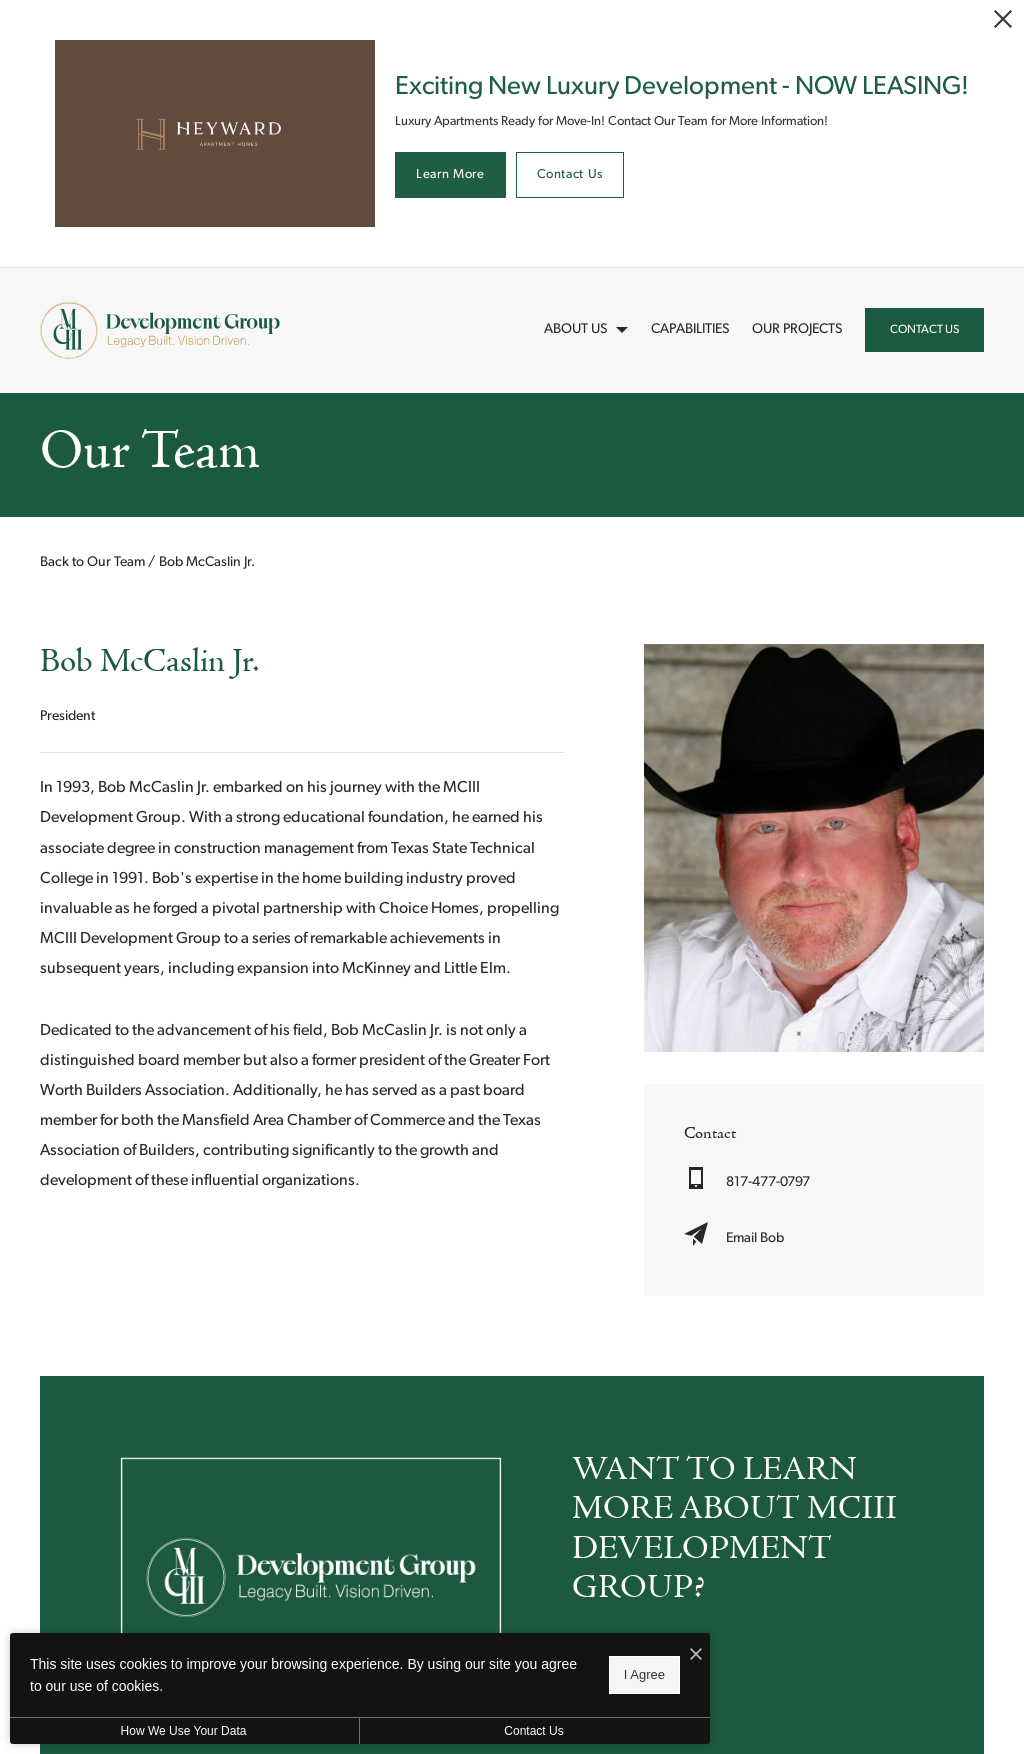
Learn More (450, 174)
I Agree (644, 1674)
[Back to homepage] (160, 330)
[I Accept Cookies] (696, 1656)
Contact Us (570, 174)
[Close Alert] (1003, 19)
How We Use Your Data (184, 1731)
